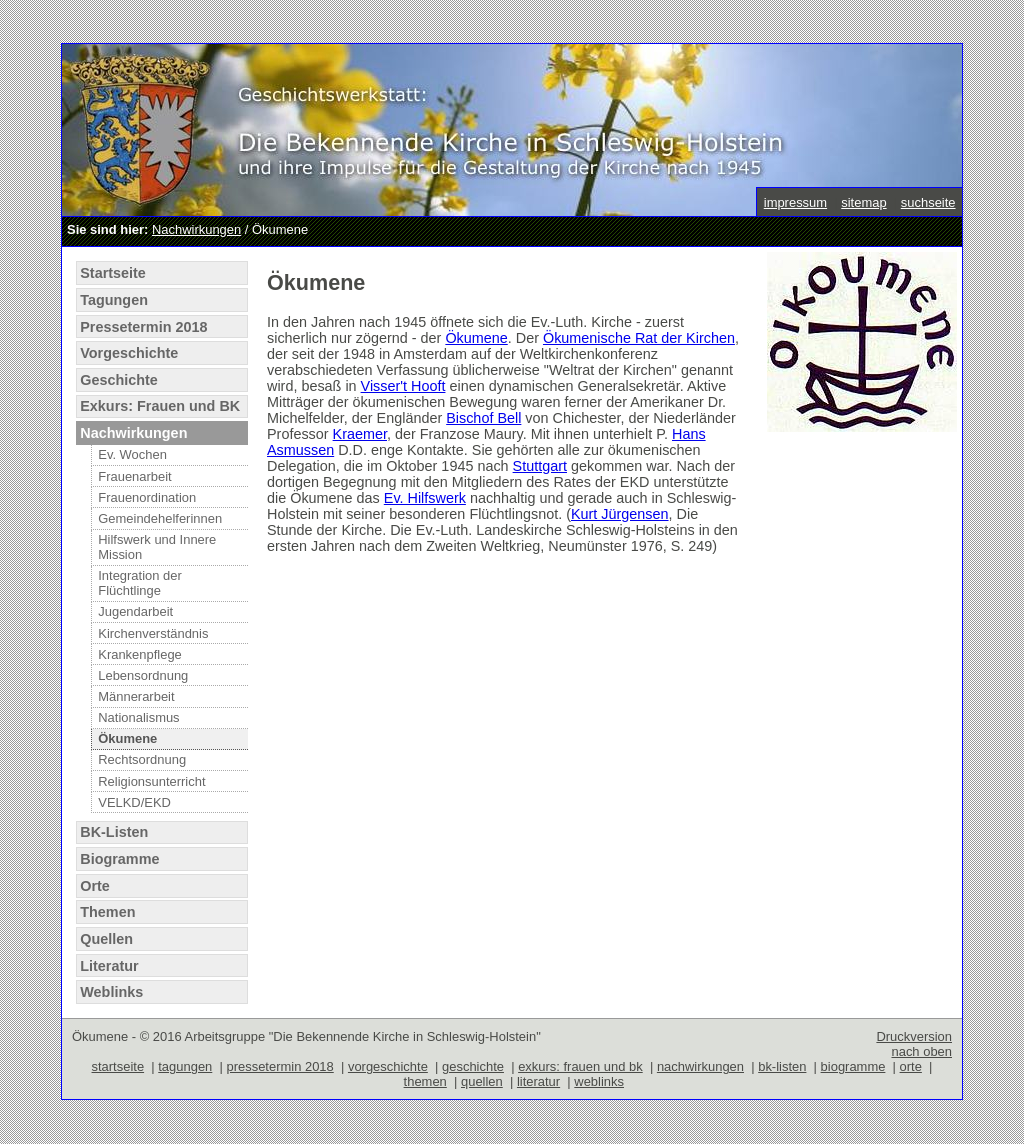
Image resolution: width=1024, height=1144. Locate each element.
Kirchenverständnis (153, 633)
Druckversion (914, 1036)
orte (911, 1066)
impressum (795, 202)
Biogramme (119, 859)
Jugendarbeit (135, 611)
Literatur (109, 966)
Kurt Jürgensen (620, 514)
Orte (95, 886)
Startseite (113, 273)
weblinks (599, 1081)
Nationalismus (138, 717)
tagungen (185, 1066)
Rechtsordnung (142, 759)
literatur (538, 1081)
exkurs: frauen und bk (580, 1066)
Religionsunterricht (151, 781)
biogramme (853, 1066)
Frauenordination (147, 497)
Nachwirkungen (196, 229)
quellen (482, 1081)
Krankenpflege (140, 654)
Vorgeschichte (129, 353)
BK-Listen (114, 832)
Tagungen (114, 300)
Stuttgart (540, 466)
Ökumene (127, 738)
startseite (118, 1066)
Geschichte (119, 380)
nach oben (921, 1051)
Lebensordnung (143, 675)
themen (425, 1081)
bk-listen (782, 1066)
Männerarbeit (136, 696)
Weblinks (111, 992)
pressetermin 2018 (279, 1066)
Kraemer (360, 434)
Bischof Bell (483, 418)
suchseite (928, 202)
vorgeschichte (388, 1066)
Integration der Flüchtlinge (140, 583)
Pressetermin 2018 (143, 327)
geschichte (473, 1066)
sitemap (863, 202)
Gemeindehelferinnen (160, 518)
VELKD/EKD (134, 802)
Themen (107, 912)
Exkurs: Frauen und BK (160, 406)
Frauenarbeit (134, 476)
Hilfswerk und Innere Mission (157, 547)
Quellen (106, 939)
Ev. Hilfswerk (425, 498)
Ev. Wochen (132, 454)
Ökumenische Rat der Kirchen (639, 338)
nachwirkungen (700, 1066)
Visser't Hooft (403, 386)
